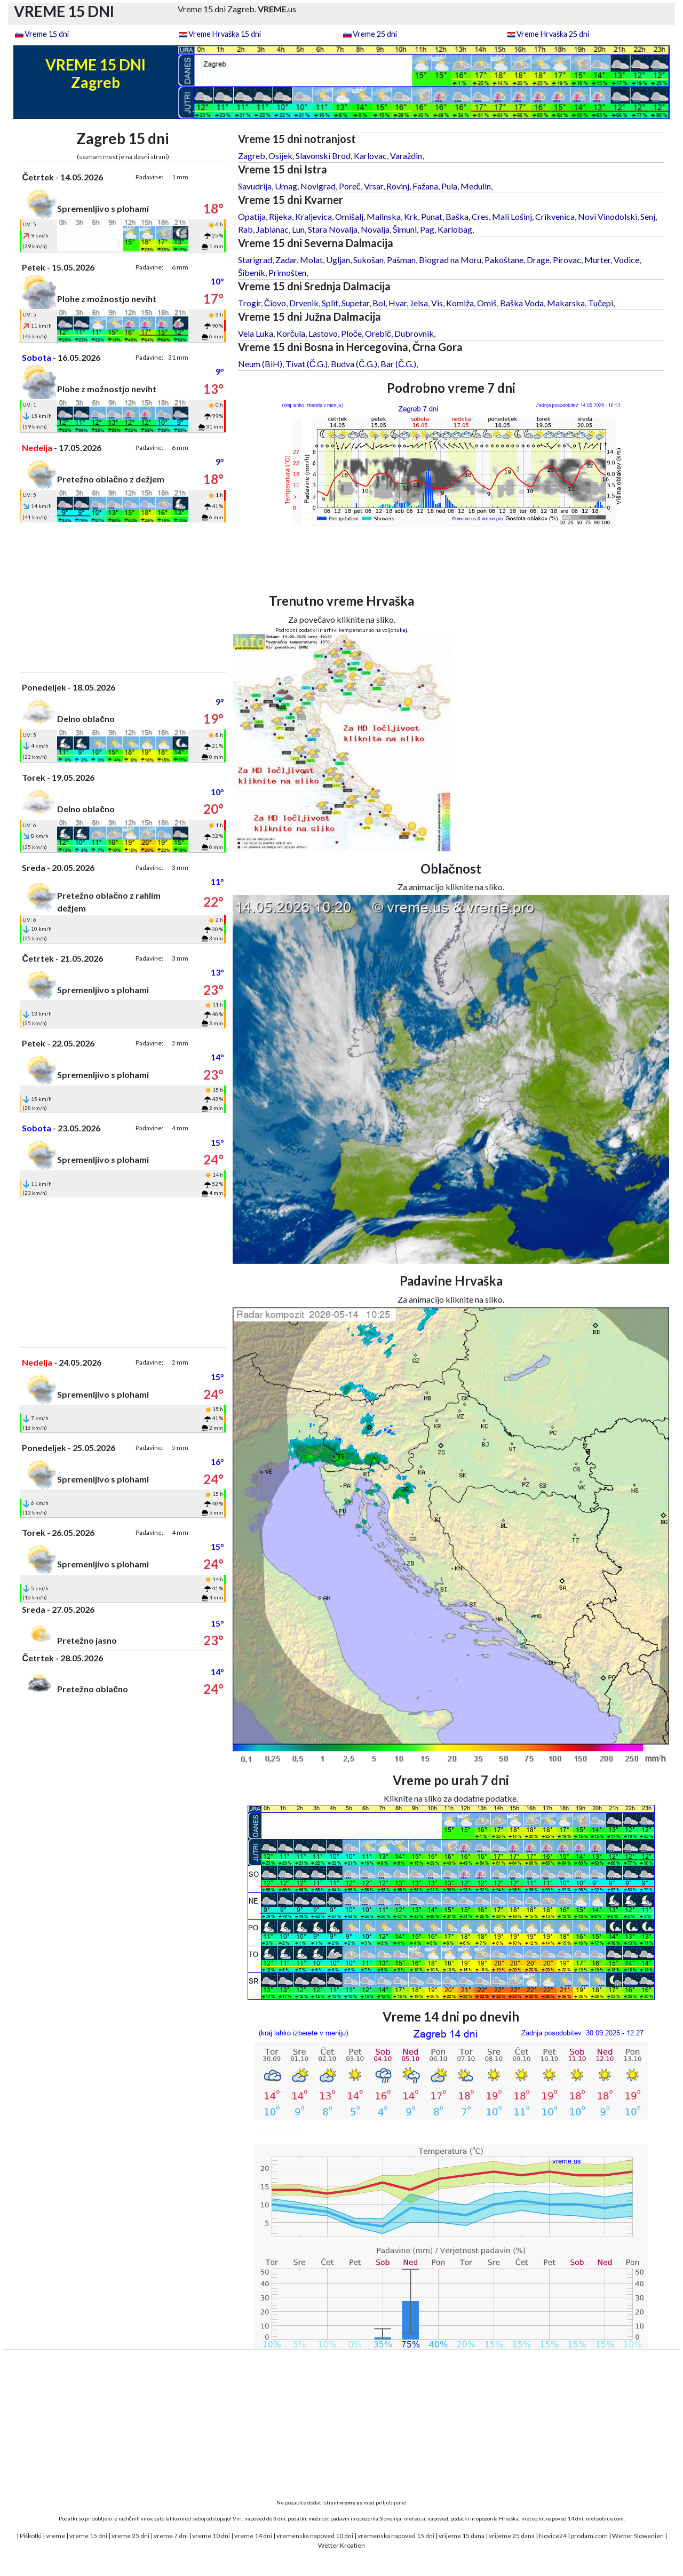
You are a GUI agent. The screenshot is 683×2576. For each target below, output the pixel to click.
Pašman (401, 260)
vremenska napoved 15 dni (396, 2536)
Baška (457, 216)
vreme (55, 2536)
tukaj (400, 630)
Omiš (487, 303)
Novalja (375, 229)
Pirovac (567, 260)
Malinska (384, 216)
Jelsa (419, 303)
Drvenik (304, 303)
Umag (286, 186)
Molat (311, 260)
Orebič (378, 333)
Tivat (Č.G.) (306, 364)
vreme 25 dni (130, 2536)
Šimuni (405, 229)
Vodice (626, 260)
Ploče (351, 333)
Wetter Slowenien (638, 2536)
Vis (437, 303)
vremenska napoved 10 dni (314, 2536)
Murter (597, 260)
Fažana (425, 186)
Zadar (286, 260)
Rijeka (280, 216)
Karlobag (455, 229)
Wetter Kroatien (341, 2545)
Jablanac (272, 229)
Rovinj (397, 186)
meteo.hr (532, 2518)
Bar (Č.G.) (398, 364)
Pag (427, 229)
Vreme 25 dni (375, 33)
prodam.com (589, 2536)
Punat (431, 216)
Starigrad (255, 260)
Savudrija (255, 186)
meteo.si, (415, 2518)
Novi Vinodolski (607, 216)
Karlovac (370, 155)
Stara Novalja (333, 229)
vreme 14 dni (253, 2536)
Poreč (350, 186)
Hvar (397, 303)
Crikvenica (555, 216)
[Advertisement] (123, 597)
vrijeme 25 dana (512, 2536)
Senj (647, 216)
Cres (480, 216)
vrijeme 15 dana (462, 2536)
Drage (538, 260)
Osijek (280, 155)
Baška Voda (522, 303)
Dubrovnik (414, 333)
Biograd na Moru (450, 260)
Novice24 (553, 2536)
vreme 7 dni (171, 2536)
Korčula (290, 333)
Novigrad (318, 186)
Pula (449, 186)
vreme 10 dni (211, 2536)
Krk (411, 216)
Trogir (249, 303)
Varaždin (406, 155)
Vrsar (373, 186)
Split (330, 303)
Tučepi (600, 303)
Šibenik (251, 272)
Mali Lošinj (512, 216)
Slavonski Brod (323, 155)
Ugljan (338, 260)
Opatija (252, 216)
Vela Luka (255, 333)
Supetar (355, 303)
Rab (245, 229)
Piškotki (31, 2536)
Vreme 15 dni (47, 33)
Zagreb (251, 155)
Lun (298, 229)
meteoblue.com (605, 2518)
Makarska (566, 303)
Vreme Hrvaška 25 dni (553, 33)
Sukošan (368, 260)
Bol (378, 303)
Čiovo (275, 303)
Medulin (475, 186)
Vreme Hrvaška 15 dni (224, 33)
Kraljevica (313, 216)
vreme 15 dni (88, 2536)
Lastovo (323, 333)
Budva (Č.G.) (354, 364)
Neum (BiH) (260, 364)
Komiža (460, 303)
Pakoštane (504, 260)
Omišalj (349, 216)
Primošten (287, 272)
